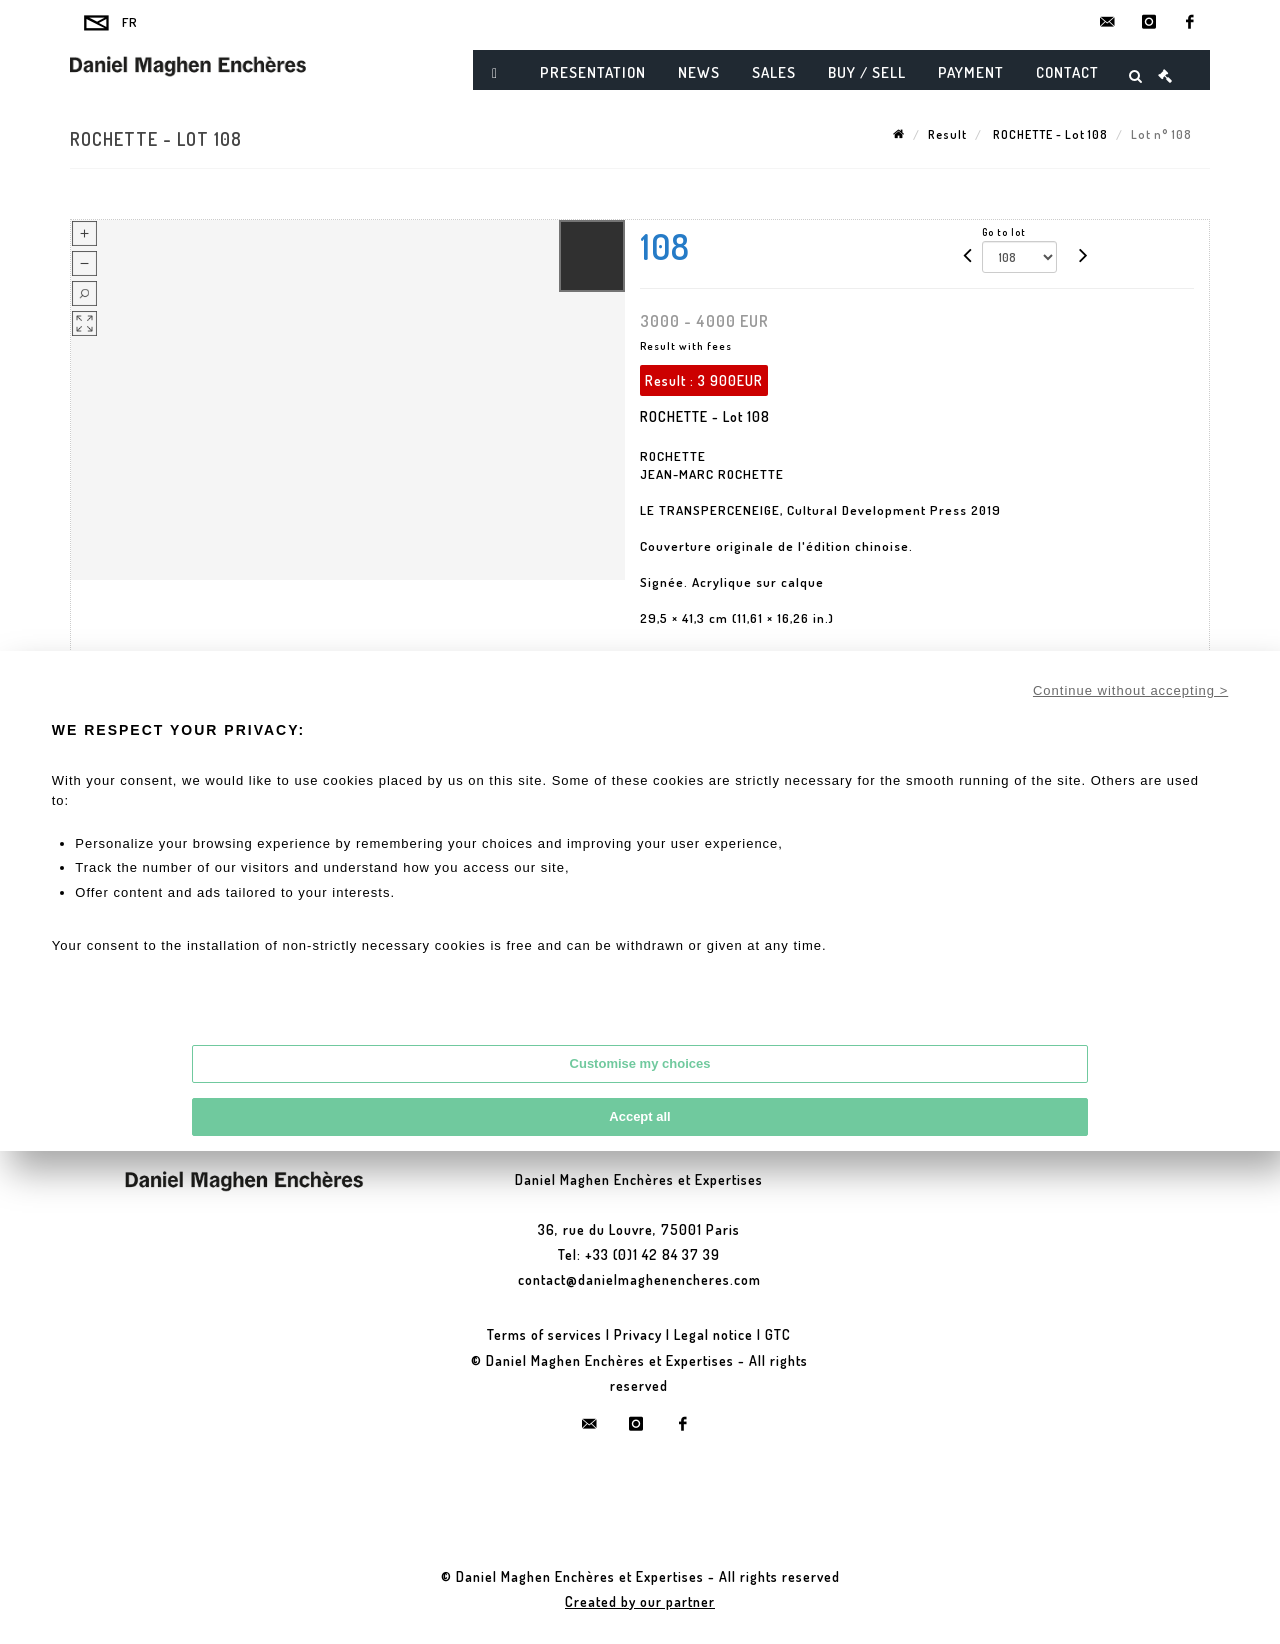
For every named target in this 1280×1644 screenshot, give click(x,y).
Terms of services (544, 1334)
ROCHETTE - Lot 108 (1049, 134)
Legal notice (713, 1334)
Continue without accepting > (1130, 690)
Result (947, 134)
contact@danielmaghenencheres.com (639, 1279)
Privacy (638, 1334)
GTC (778, 1334)
